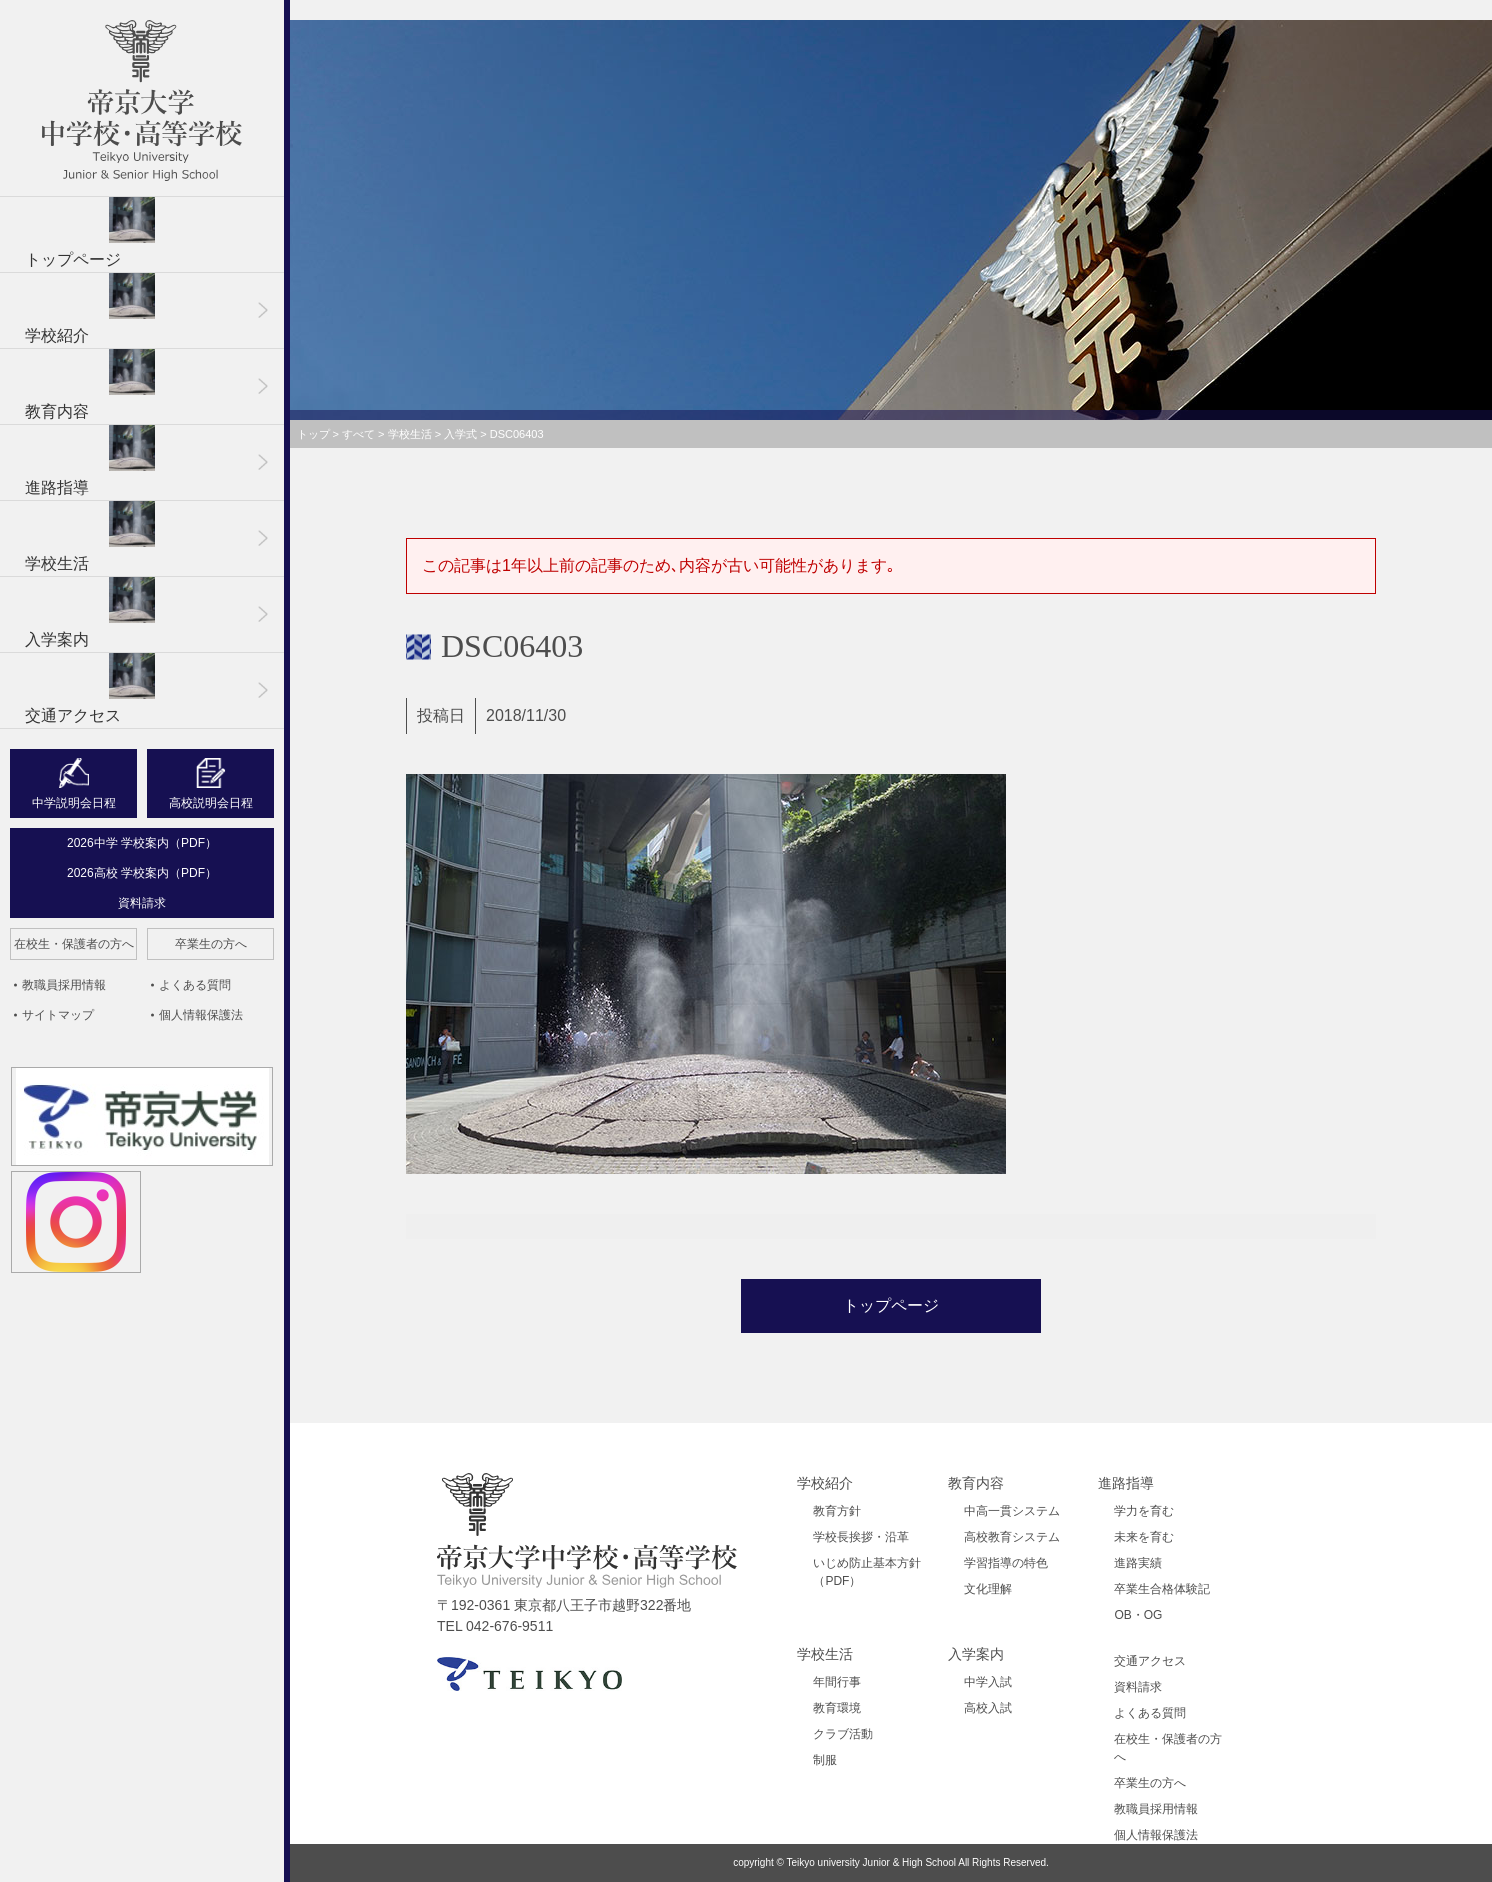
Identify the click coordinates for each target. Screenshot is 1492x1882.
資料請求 (142, 903)
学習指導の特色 (1006, 1563)
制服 (825, 1760)
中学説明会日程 (74, 803)
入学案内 (90, 612)
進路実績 (1138, 1563)
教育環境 (837, 1708)
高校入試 (988, 1708)
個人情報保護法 (201, 1015)
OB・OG (1138, 1615)
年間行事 (837, 1682)
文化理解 (988, 1589)
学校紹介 (90, 308)
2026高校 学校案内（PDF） (142, 873)
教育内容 (90, 384)
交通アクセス (90, 688)
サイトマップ (58, 1015)
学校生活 (90, 536)
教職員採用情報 (64, 985)
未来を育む (1144, 1537)
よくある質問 (195, 985)
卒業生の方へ (211, 944)
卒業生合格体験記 (1162, 1589)
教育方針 (837, 1511)
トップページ (90, 232)
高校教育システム (1012, 1537)
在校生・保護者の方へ (74, 944)
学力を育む (1144, 1511)
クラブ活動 (843, 1734)
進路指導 (90, 460)
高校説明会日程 (211, 803)
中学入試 (988, 1682)
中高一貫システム (1012, 1511)
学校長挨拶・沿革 (861, 1537)
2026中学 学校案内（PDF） (142, 843)
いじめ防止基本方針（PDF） (867, 1572)
